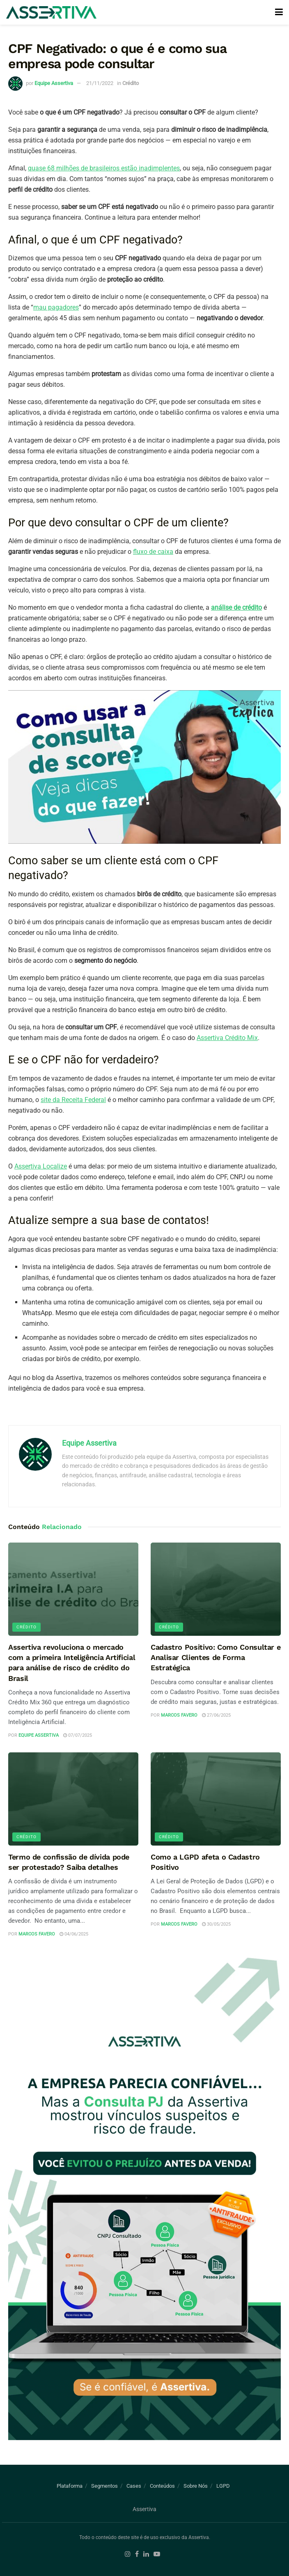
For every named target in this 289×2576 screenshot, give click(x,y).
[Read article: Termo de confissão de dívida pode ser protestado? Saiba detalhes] (73, 1799)
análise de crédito (236, 607)
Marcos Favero (179, 1715)
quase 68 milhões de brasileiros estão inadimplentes (104, 168)
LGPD (223, 2486)
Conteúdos (162, 2486)
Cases (133, 2486)
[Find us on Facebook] (137, 2554)
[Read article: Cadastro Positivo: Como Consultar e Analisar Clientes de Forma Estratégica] (216, 1589)
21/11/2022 (99, 83)
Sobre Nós (195, 2486)
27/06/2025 (216, 1715)
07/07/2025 (77, 1735)
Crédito (130, 83)
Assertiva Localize (40, 1166)
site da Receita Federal (73, 1100)
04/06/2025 (74, 1934)
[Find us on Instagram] (128, 2554)
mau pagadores (56, 307)
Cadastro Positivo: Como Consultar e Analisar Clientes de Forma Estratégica (215, 1657)
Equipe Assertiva (53, 83)
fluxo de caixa (153, 552)
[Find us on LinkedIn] (146, 2554)
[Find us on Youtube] (157, 2554)
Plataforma (70, 2486)
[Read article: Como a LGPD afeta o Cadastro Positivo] (216, 1799)
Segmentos (104, 2486)
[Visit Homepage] (51, 12)
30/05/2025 (216, 1924)
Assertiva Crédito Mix (227, 1038)
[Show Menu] (279, 12)
